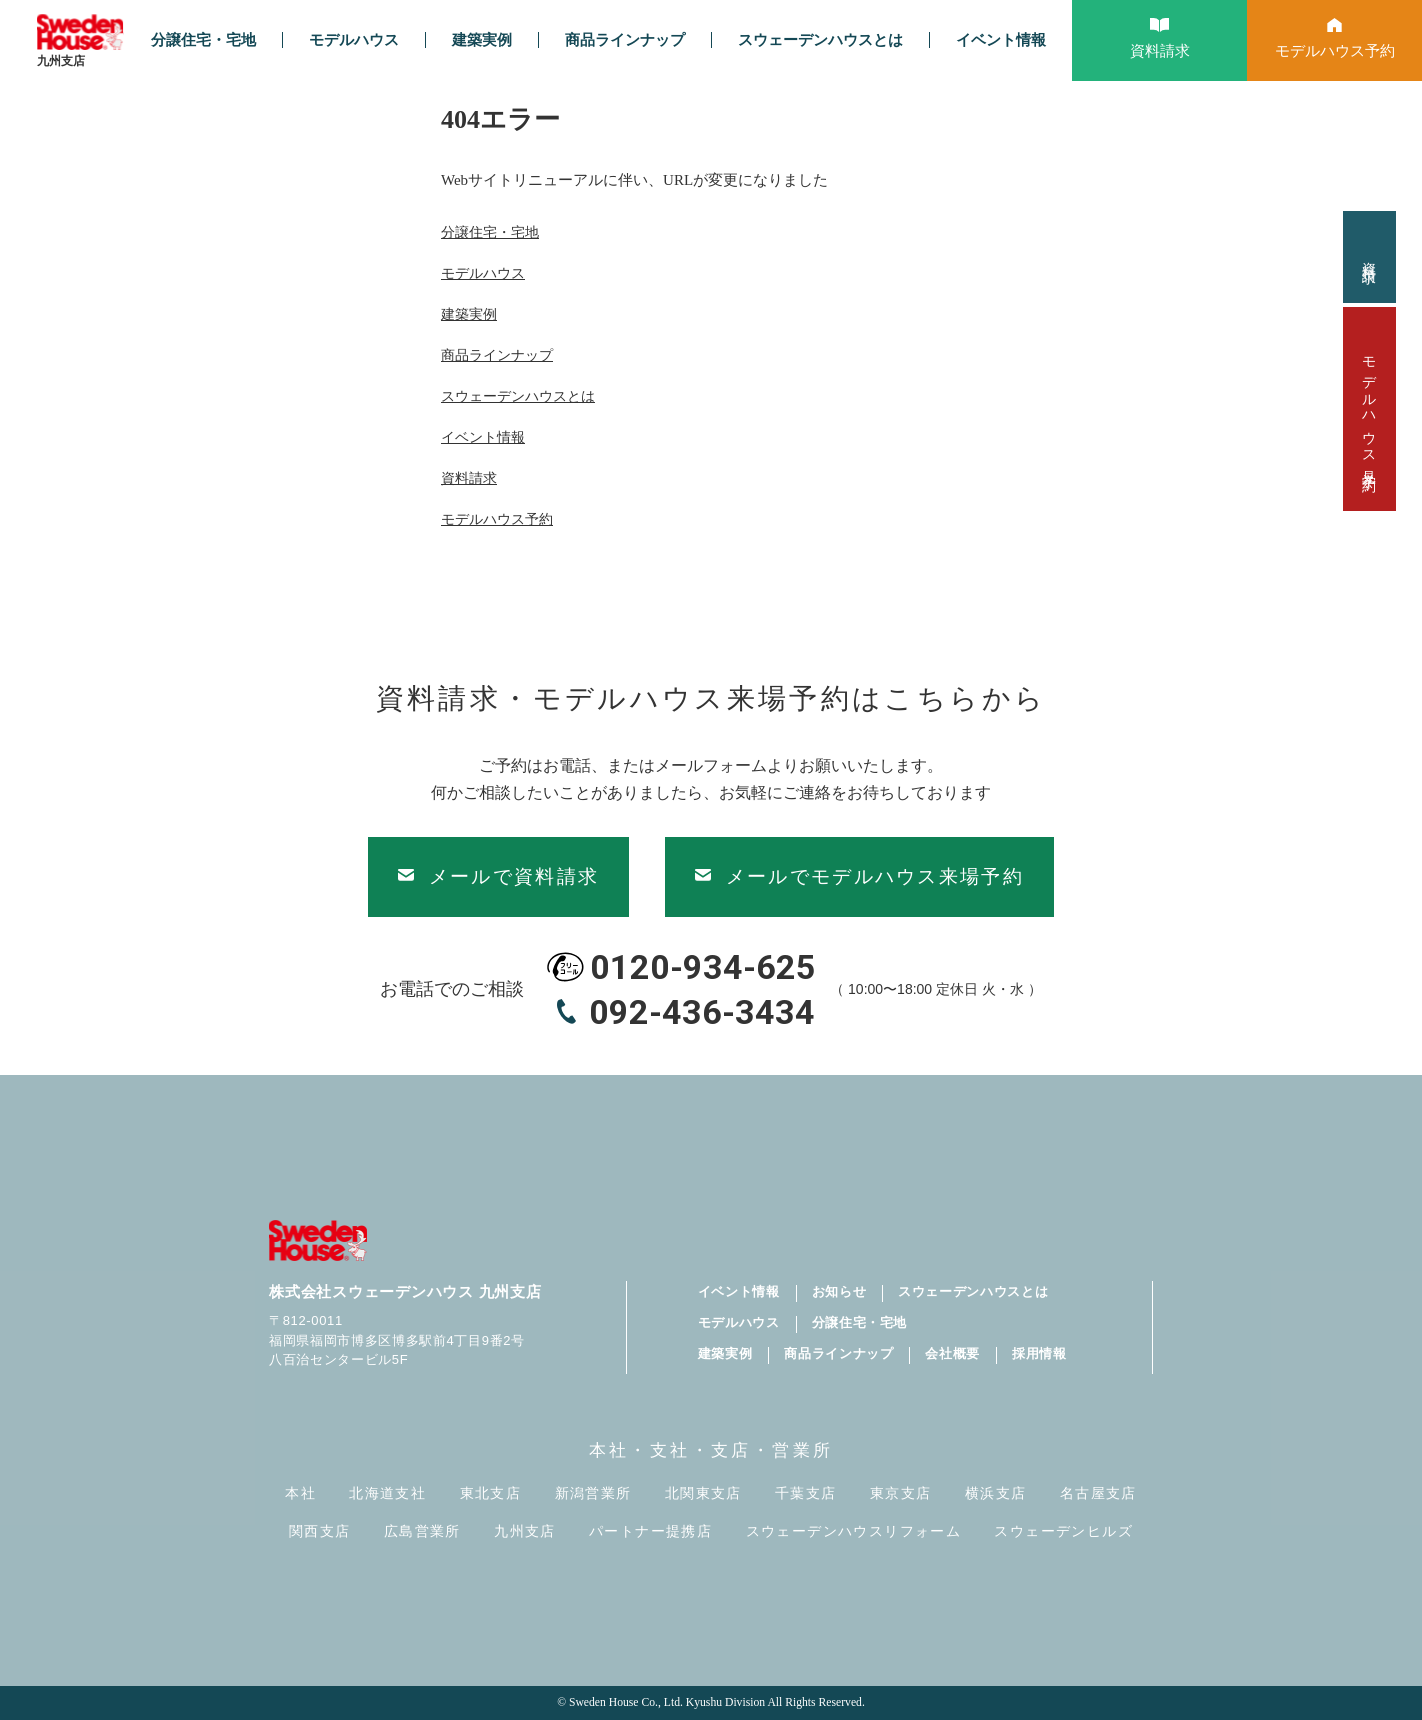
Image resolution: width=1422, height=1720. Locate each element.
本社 (300, 1493)
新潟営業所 (593, 1493)
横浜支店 (996, 1493)
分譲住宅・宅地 (203, 40)
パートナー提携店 (650, 1531)
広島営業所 (422, 1531)
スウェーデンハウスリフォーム (854, 1531)
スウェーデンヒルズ (1063, 1531)
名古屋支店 (1098, 1493)
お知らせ (839, 1291)
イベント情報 (1001, 40)
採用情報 (1039, 1353)
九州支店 (525, 1531)
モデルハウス (354, 40)
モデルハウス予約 (497, 519)
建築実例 (482, 40)
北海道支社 (387, 1493)
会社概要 (952, 1353)
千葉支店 (806, 1493)
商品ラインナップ (625, 40)
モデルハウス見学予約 (1369, 409)
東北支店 (491, 1493)
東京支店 (901, 1493)
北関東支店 (703, 1493)
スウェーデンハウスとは (820, 40)
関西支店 (320, 1531)
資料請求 (1369, 256)
